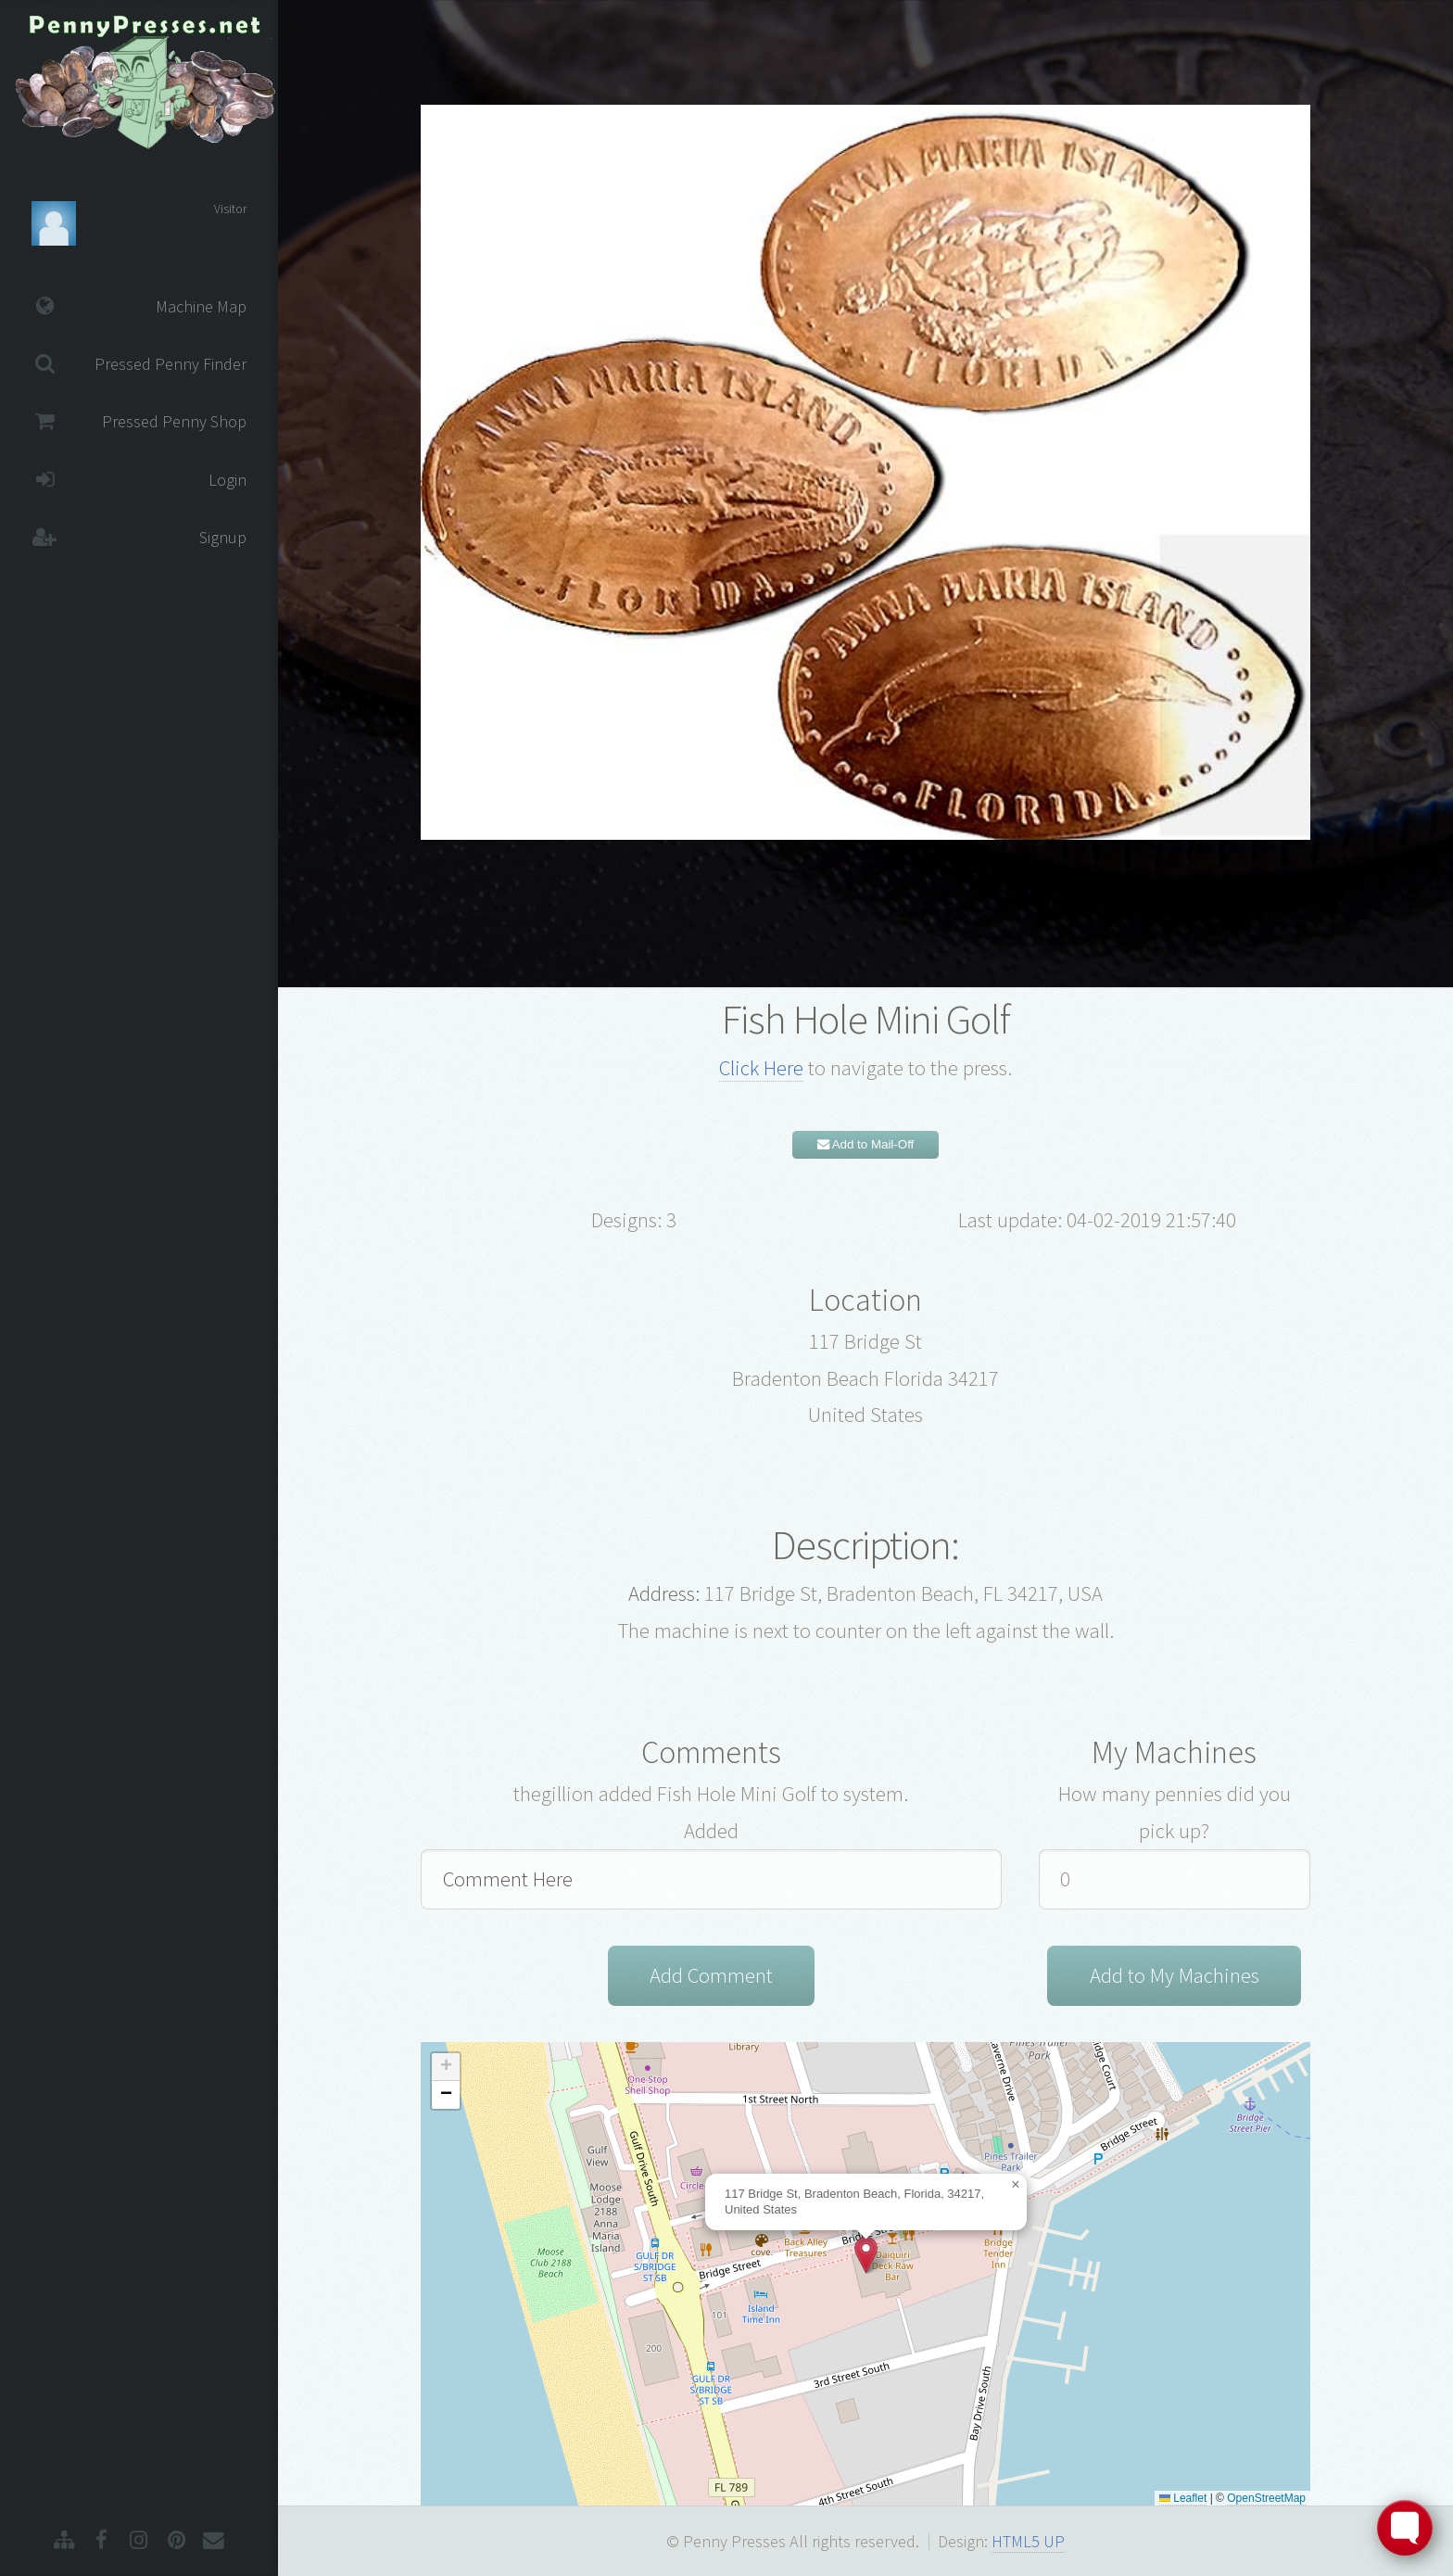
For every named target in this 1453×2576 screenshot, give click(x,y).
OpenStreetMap (1266, 2498)
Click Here (761, 1068)
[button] (866, 2255)
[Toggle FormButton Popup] (1405, 2528)
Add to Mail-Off (866, 1144)
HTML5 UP (1028, 2541)
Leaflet (1183, 2498)
